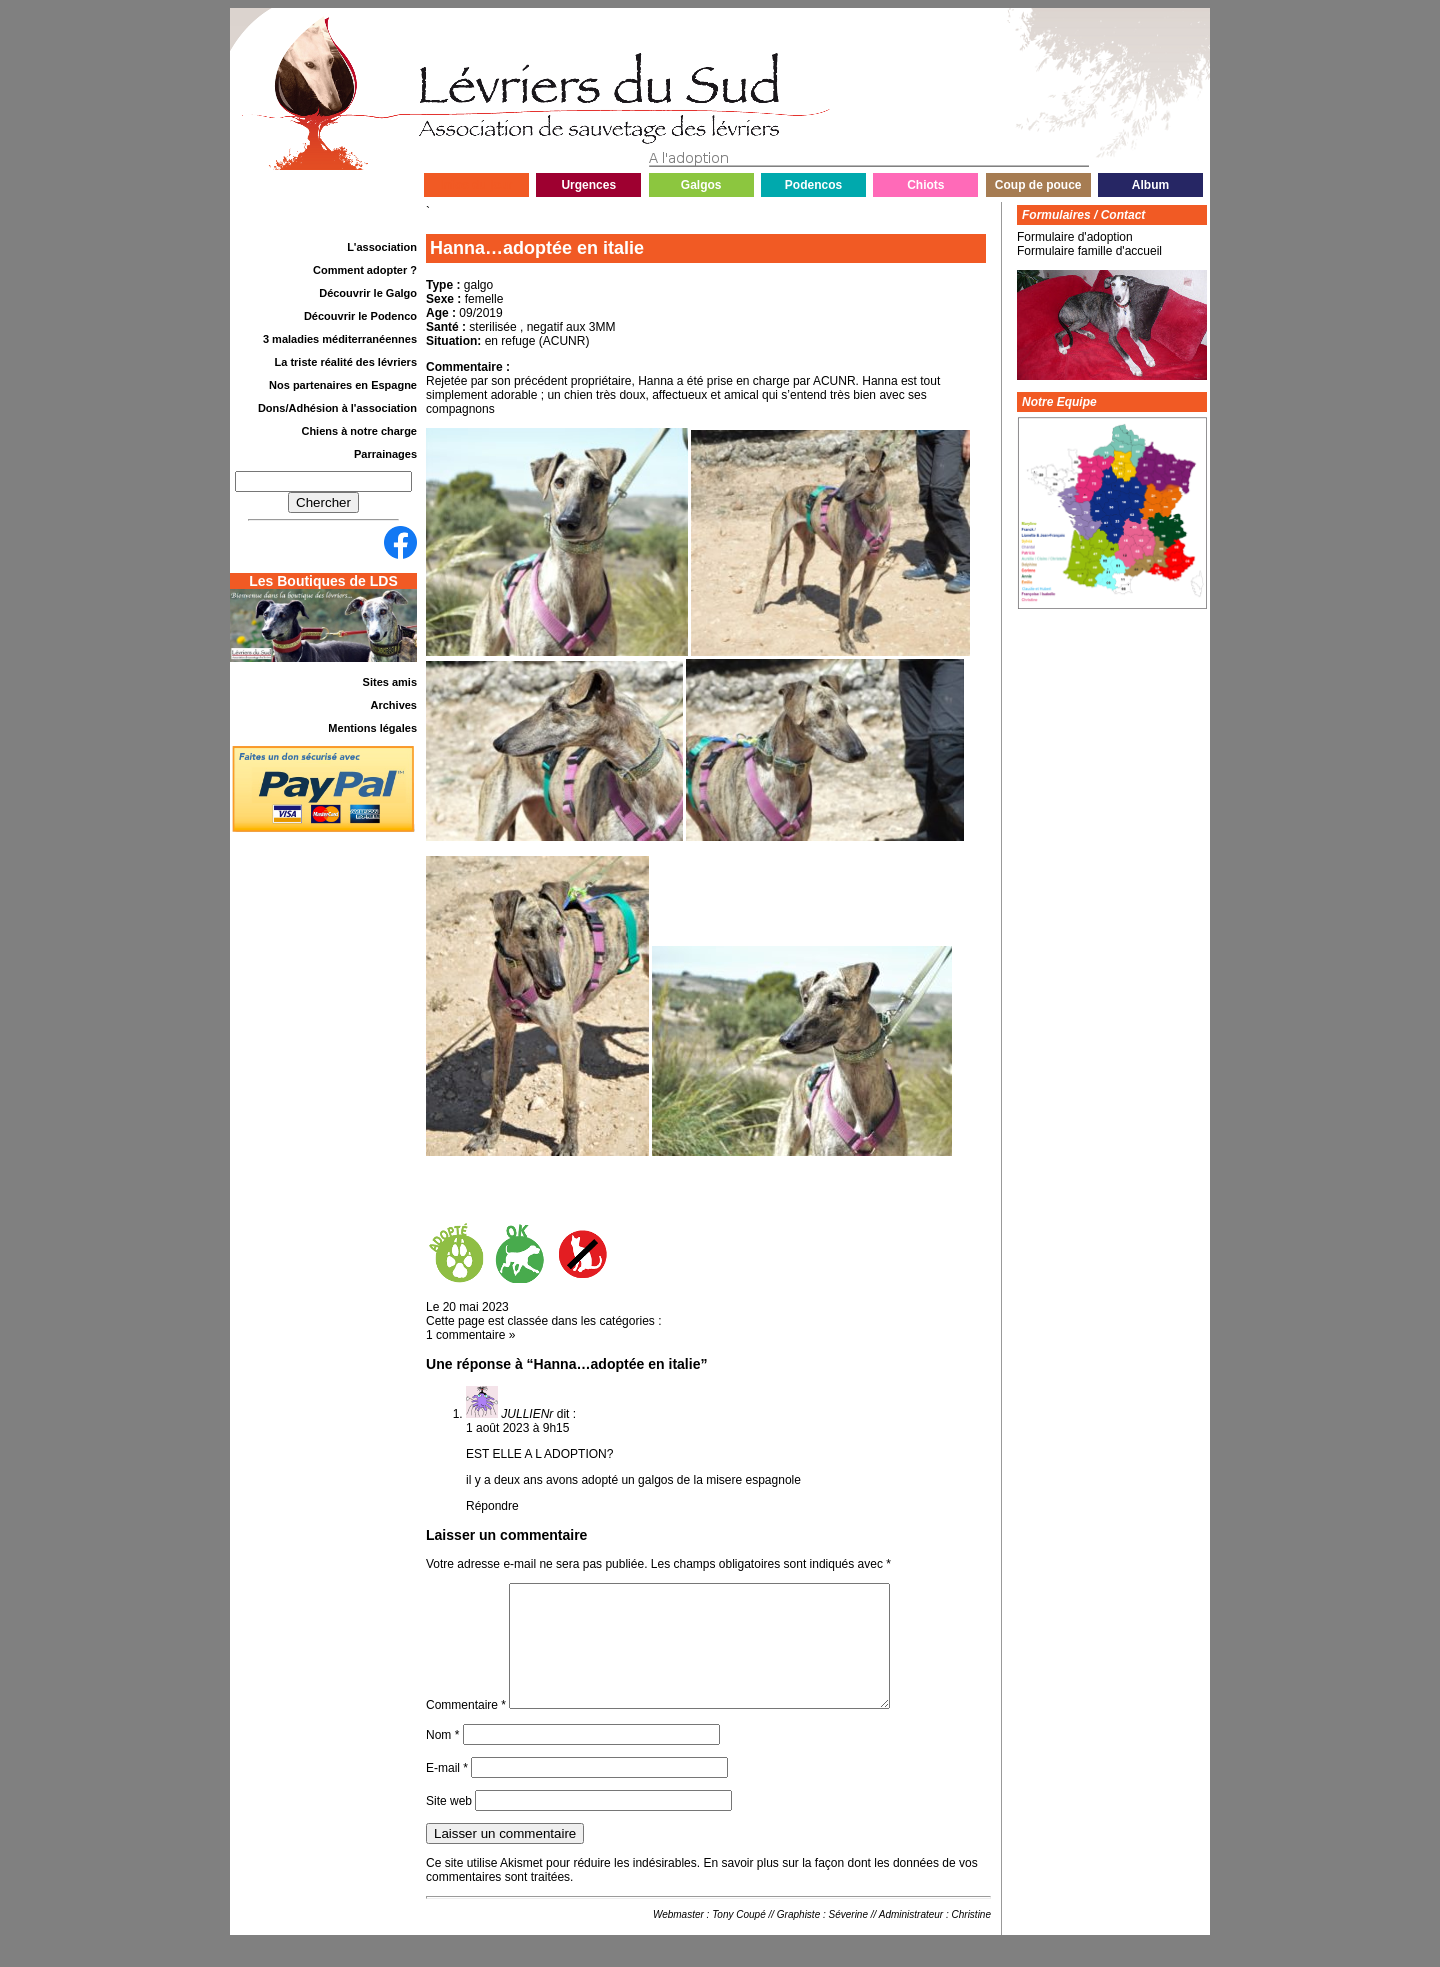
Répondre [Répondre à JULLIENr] (492, 1506)
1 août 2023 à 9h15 (517, 1428)
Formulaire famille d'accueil (1089, 251)
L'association (382, 247)
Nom (442, 1759)
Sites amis (390, 682)
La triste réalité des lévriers (346, 362)
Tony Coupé (739, 1938)
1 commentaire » (470, 1335)
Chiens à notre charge (359, 431)
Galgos (701, 185)
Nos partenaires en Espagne (343, 385)
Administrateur (911, 1938)
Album (1150, 185)
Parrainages (385, 454)
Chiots (925, 185)
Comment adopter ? (365, 270)
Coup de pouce (1038, 185)
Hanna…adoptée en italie (537, 248)
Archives (394, 705)
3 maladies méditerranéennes (340, 339)
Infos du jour (476, 185)
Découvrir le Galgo (368, 293)
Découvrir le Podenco (360, 316)
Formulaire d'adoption (1075, 237)
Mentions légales (372, 728)
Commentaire (466, 1729)
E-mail (447, 1792)
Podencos (813, 185)
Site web (449, 1825)
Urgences (588, 185)
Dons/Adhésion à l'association (337, 408)
